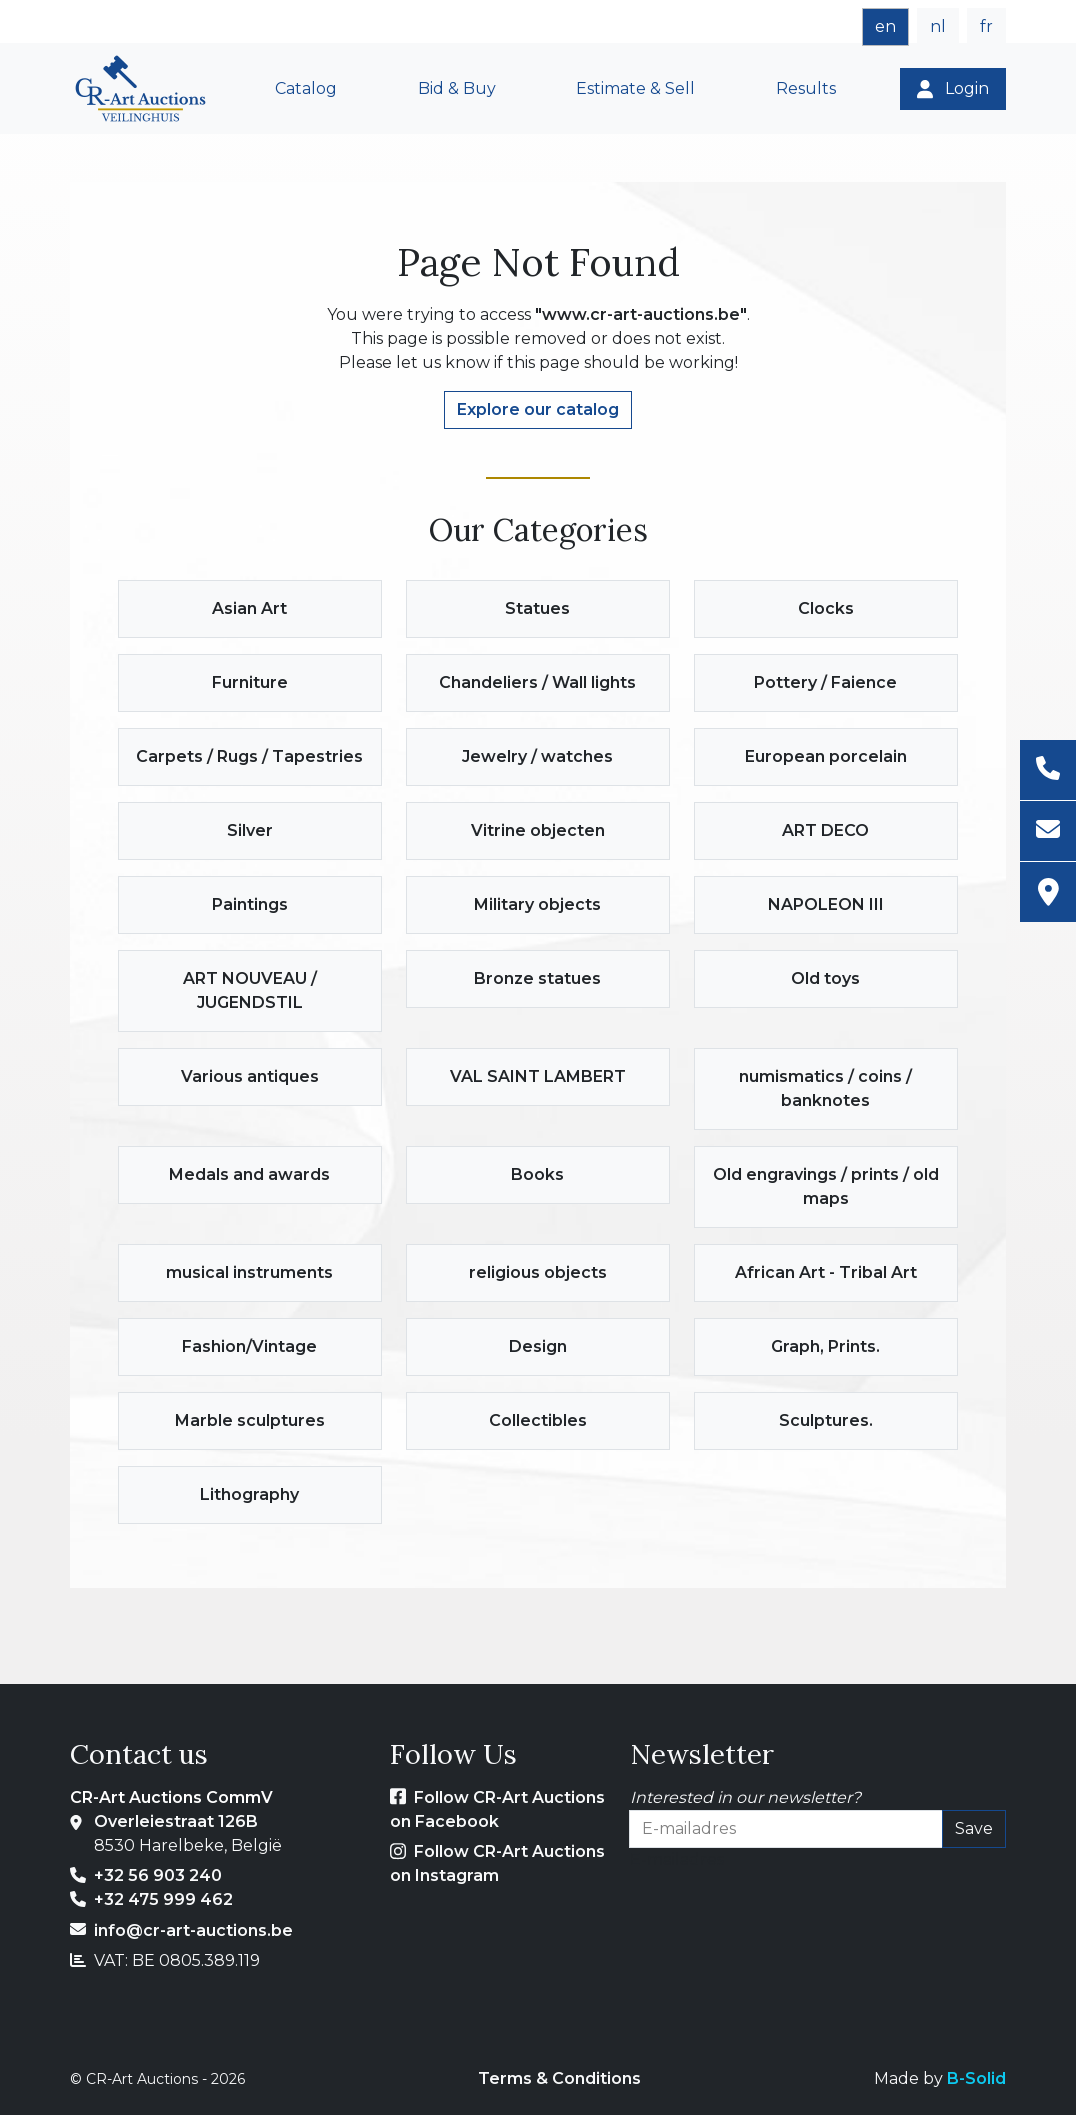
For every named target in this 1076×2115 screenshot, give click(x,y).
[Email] (1048, 831)
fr (986, 26)
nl (938, 26)
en (885, 26)
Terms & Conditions (559, 2078)
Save (974, 1828)
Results (806, 88)
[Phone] (1048, 770)
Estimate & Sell (635, 88)
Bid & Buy (457, 88)
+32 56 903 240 (158, 1875)
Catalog (306, 88)
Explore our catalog (538, 409)
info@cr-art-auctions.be (193, 1930)
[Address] (1048, 892)
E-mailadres (677, 1859)
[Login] (953, 89)
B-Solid (976, 2078)
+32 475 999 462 (163, 1899)
